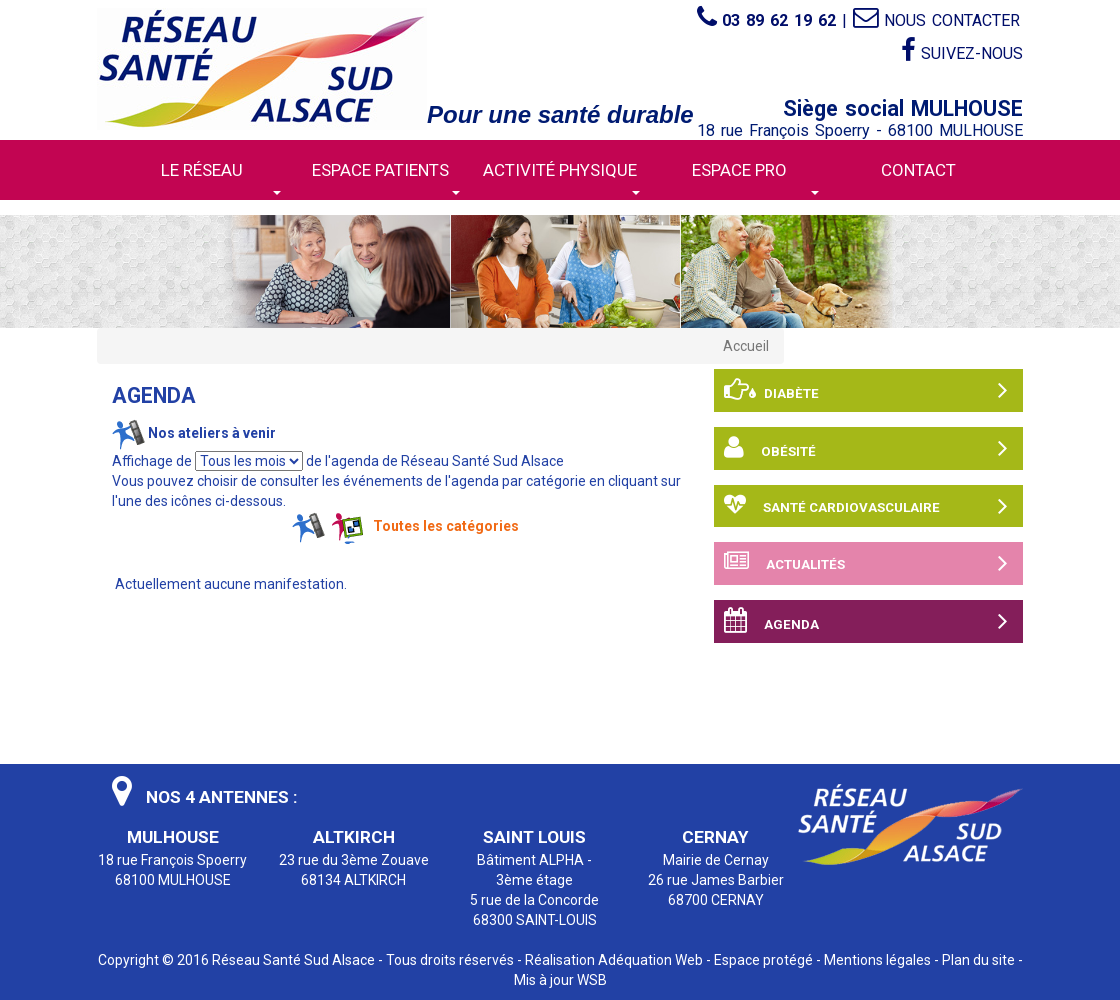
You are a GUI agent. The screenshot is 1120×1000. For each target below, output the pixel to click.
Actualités (866, 563)
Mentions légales (877, 960)
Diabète (866, 390)
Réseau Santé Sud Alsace (293, 960)
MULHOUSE (173, 837)
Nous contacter (936, 20)
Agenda (866, 621)
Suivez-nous (962, 51)
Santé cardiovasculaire (866, 506)
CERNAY (715, 837)
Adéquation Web (650, 960)
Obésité (866, 448)
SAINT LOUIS (534, 837)
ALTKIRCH (354, 837)
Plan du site (978, 960)
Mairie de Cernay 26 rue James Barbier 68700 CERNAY (716, 880)
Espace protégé (763, 960)
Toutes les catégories (446, 526)
